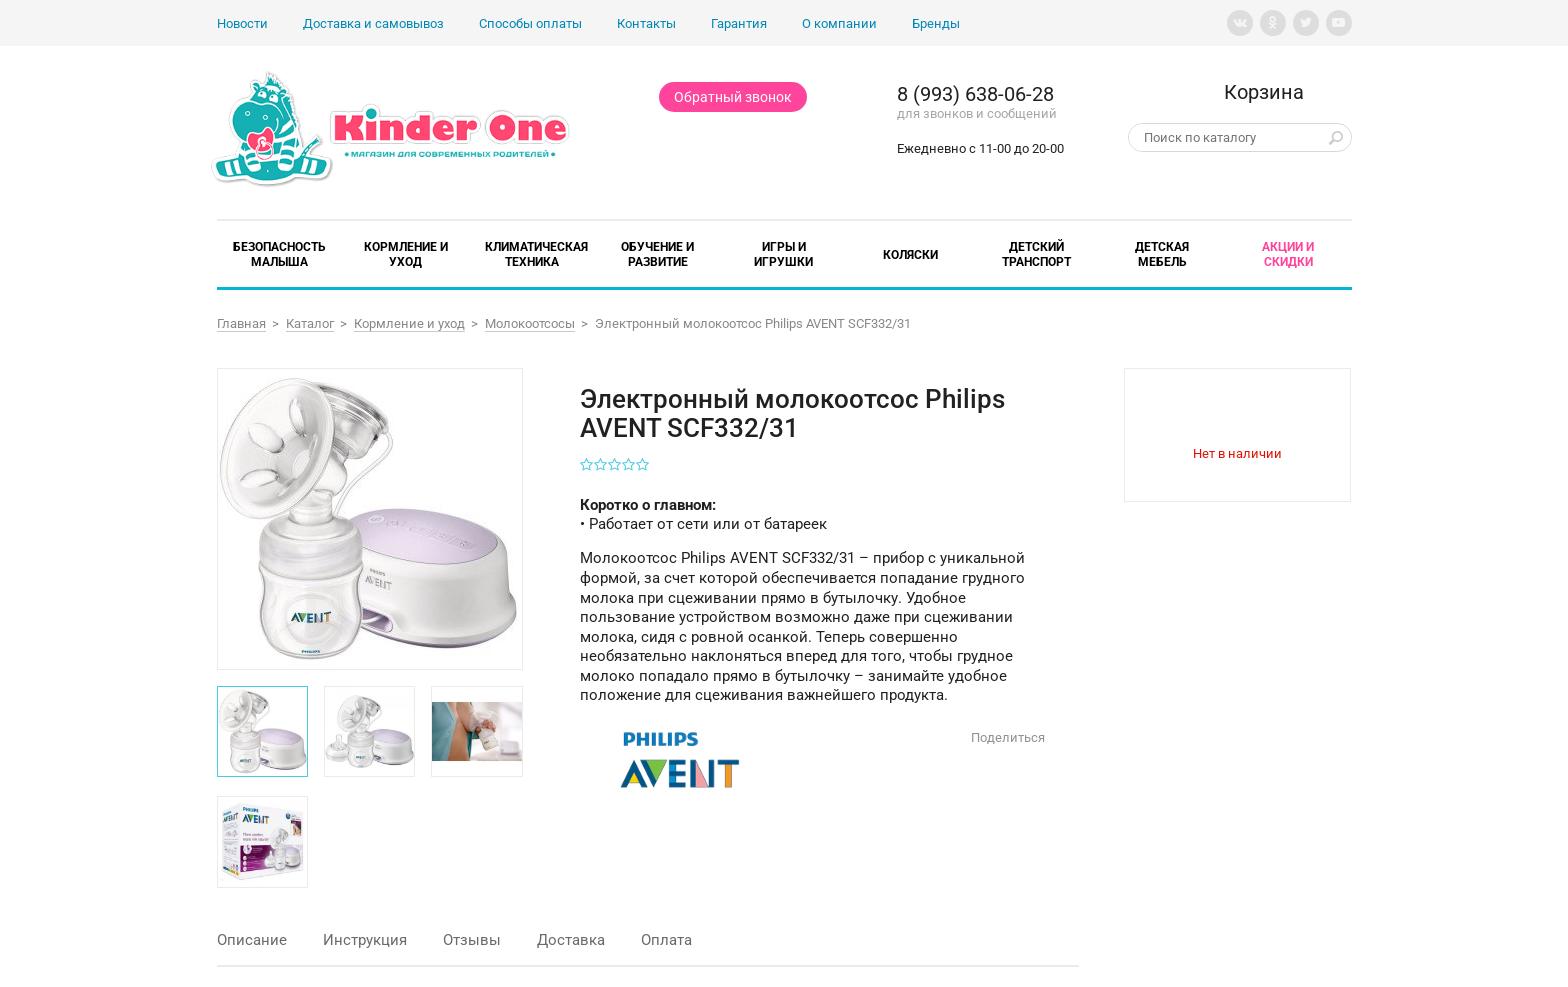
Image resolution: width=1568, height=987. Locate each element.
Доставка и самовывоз (373, 23)
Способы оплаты (530, 23)
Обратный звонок (733, 97)
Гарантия (739, 23)
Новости (242, 23)
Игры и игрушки (783, 254)
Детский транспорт (1036, 254)
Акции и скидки (1288, 254)
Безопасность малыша (279, 254)
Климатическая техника (536, 254)
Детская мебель (1162, 254)
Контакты (646, 23)
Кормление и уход (406, 254)
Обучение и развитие (657, 254)
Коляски (910, 255)
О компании (839, 23)
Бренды (936, 23)
